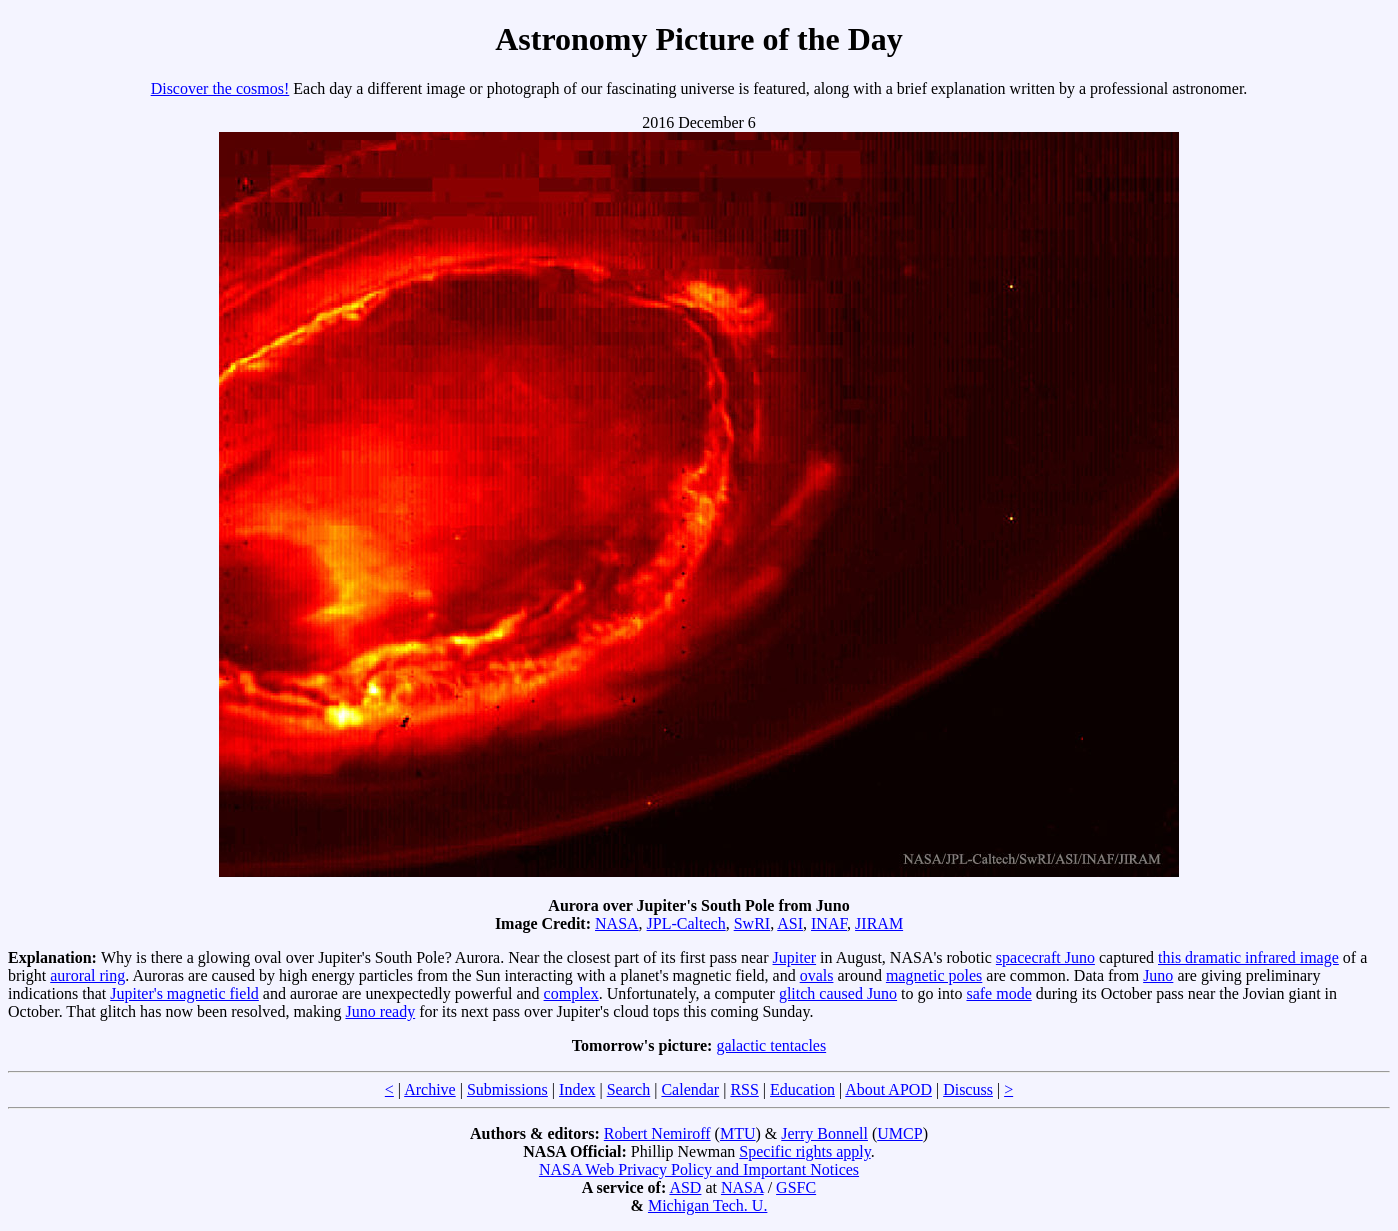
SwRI (752, 923)
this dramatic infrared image (1248, 957)
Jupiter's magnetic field (184, 993)
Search (629, 1089)
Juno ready (380, 1011)
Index (577, 1089)
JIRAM (879, 923)
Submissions (507, 1089)
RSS (744, 1089)
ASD (685, 1187)
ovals (817, 975)
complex (571, 993)
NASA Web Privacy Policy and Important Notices (699, 1169)
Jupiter (795, 957)
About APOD (888, 1089)
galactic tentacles (771, 1045)
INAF (829, 923)
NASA (617, 923)
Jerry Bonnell (824, 1133)
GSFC (796, 1187)
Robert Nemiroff (657, 1133)
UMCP (899, 1133)
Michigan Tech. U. (707, 1205)
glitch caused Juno (838, 993)
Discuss (968, 1089)
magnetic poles (934, 975)
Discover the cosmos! (220, 88)
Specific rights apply (804, 1151)
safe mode (998, 993)
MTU (738, 1133)
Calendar (690, 1089)
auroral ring (87, 975)
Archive (430, 1089)
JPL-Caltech (686, 923)
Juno (1158, 975)
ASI (790, 923)
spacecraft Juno (1045, 957)
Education (802, 1089)
